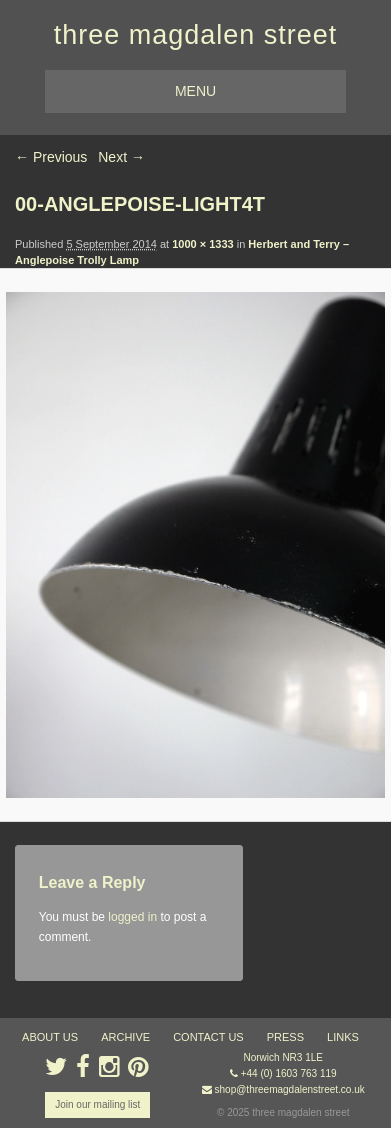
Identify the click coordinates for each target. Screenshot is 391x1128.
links (343, 1037)
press (285, 1037)
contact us (208, 1037)
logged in (132, 917)
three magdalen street (196, 35)
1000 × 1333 (202, 244)
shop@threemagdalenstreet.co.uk (290, 1089)
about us (50, 1037)
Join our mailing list (97, 1104)
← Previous (51, 157)
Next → (121, 157)
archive (125, 1037)
